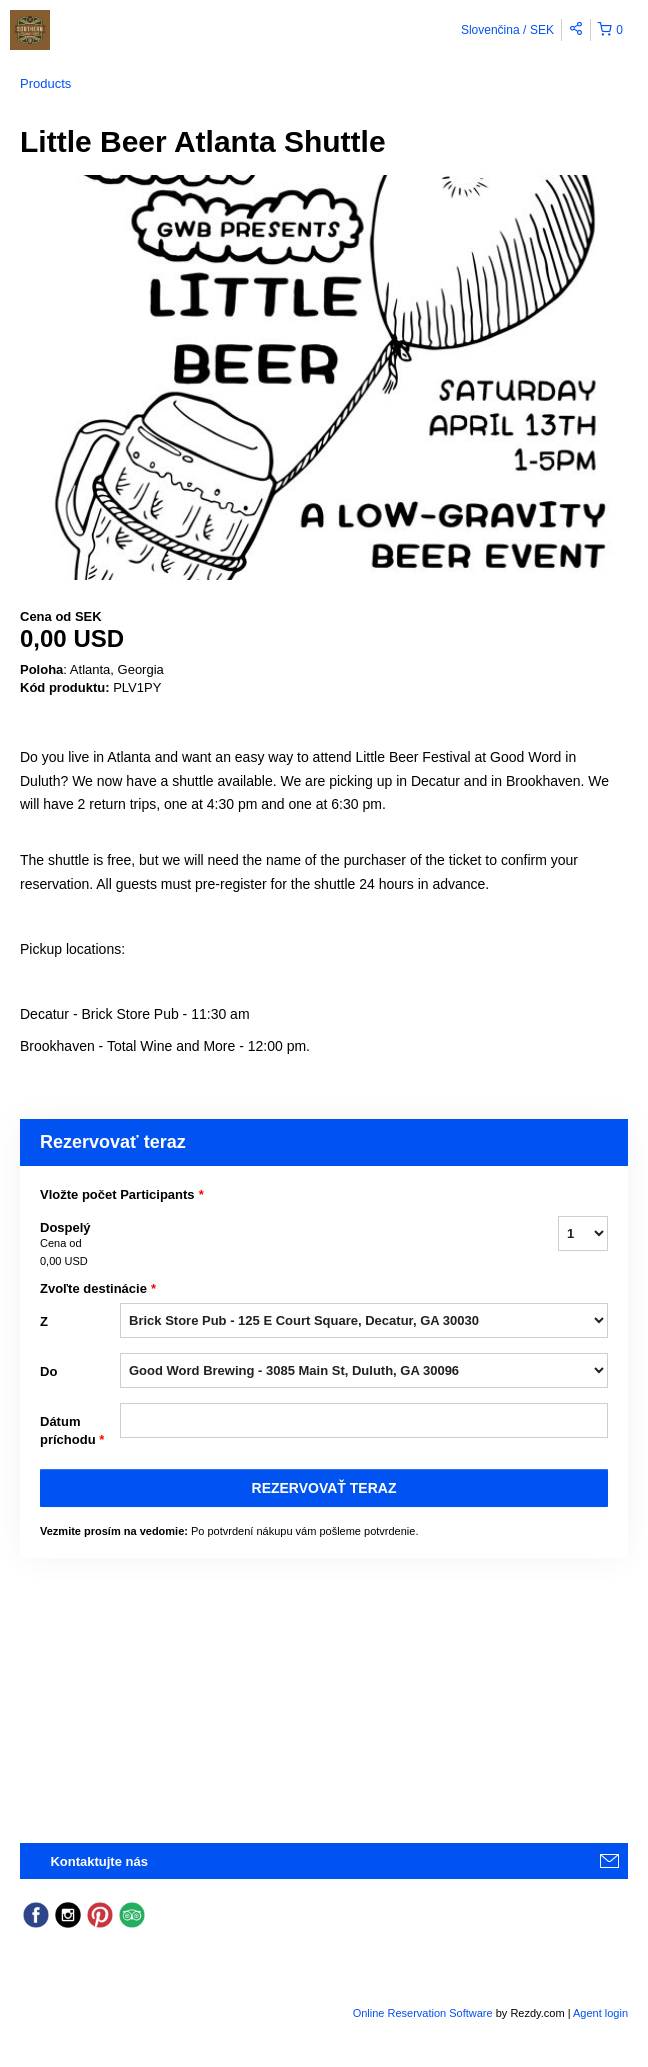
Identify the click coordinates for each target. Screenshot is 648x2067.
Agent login (600, 2013)
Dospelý (80, 1245)
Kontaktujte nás (99, 1861)
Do (48, 1371)
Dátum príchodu (72, 1431)
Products (45, 83)
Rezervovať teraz (324, 1488)
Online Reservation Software (423, 2013)
